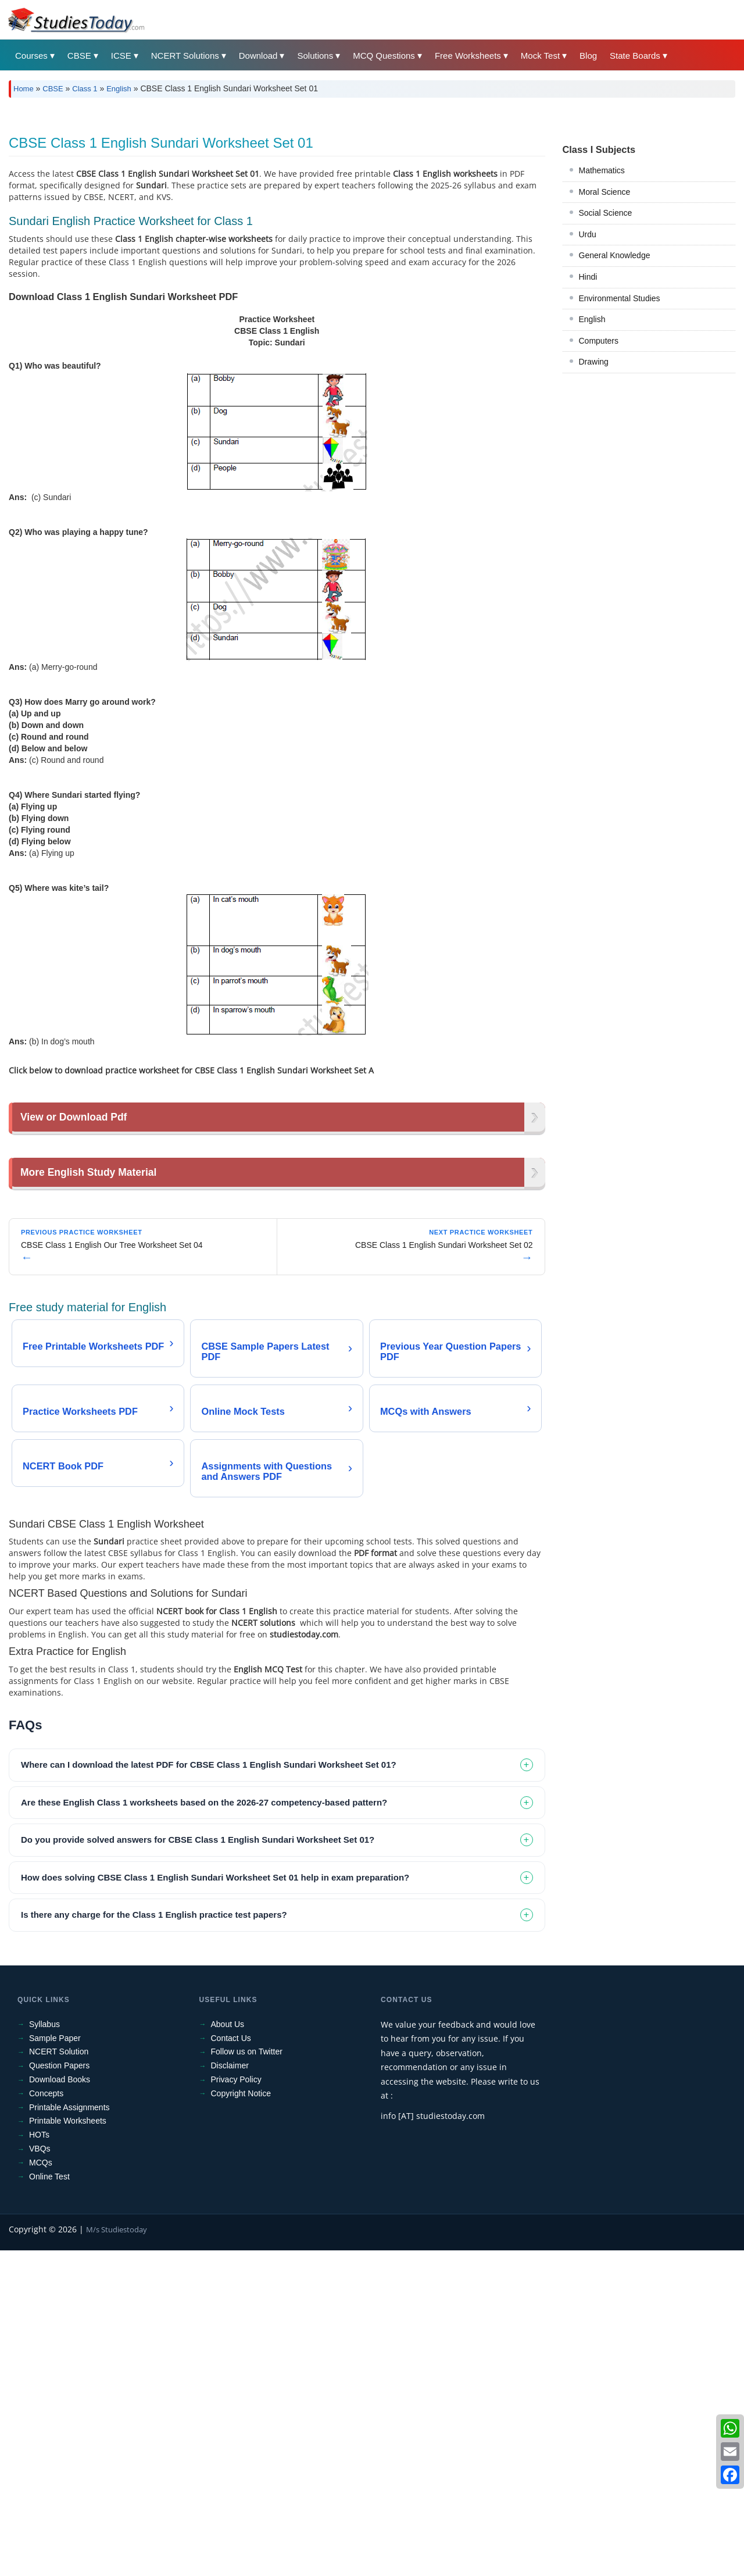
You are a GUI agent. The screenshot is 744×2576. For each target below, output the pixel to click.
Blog (588, 55)
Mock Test (540, 55)
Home (23, 88)
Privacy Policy (236, 2405)
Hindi (588, 439)
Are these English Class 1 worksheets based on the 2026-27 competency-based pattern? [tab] (204, 2128)
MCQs (40, 2488)
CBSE (79, 55)
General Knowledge (614, 418)
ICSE (121, 55)
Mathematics (602, 333)
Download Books (59, 2405)
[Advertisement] (357, 193)
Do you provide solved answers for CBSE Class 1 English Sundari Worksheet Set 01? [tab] (197, 2165)
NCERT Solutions (185, 55)
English (118, 88)
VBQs (40, 2474)
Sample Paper (55, 2363)
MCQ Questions (384, 55)
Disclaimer (230, 2391)
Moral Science (605, 354)
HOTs (39, 2460)
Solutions (315, 55)
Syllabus (44, 2349)
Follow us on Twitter (246, 2377)
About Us (228, 2349)
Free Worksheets (468, 55)
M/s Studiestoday (116, 2555)
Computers (598, 503)
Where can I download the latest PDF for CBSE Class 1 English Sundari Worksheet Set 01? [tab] (208, 2090)
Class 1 (84, 88)
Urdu (587, 397)
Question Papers (59, 2391)
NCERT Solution (58, 2377)
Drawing (594, 524)
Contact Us (231, 2363)
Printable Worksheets (67, 2446)
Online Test (49, 2502)
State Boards (635, 55)
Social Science (605, 375)
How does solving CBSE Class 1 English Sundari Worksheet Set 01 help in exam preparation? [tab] (215, 2203)
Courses (31, 55)
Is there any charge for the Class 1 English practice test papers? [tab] (154, 2240)
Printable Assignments (69, 2433)
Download (258, 55)
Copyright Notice (241, 2419)
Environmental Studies (619, 461)
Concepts (46, 2419)
